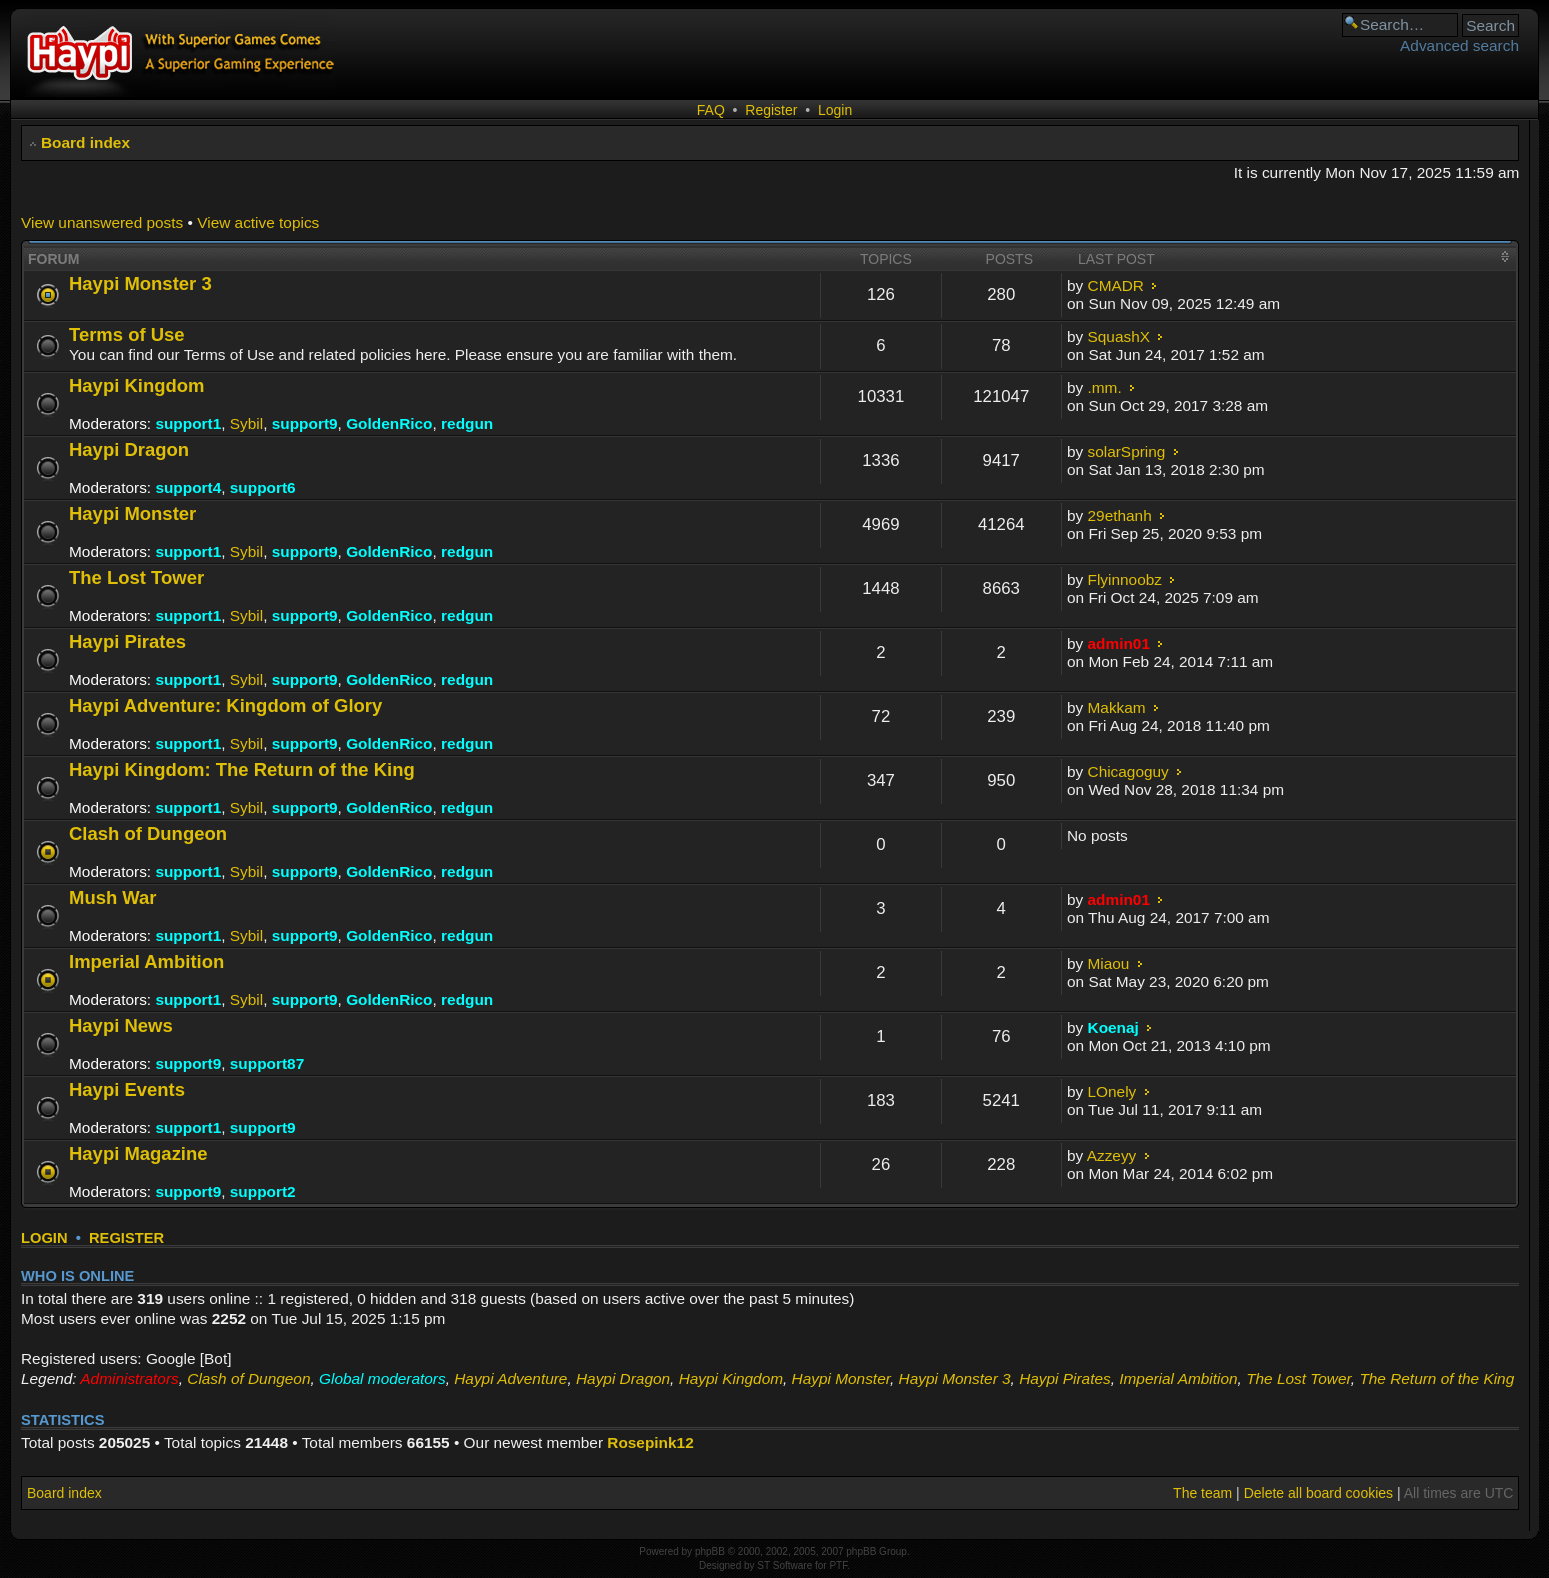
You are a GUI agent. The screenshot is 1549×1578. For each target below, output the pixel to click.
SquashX (1119, 336)
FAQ (711, 110)
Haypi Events (127, 1089)
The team (1202, 1493)
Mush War (113, 897)
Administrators (129, 1378)
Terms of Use (127, 334)
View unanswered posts (102, 222)
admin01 (1119, 643)
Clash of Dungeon (148, 833)
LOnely (1112, 1091)
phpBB (710, 1551)
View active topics (258, 222)
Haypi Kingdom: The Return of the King (242, 769)
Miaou (1109, 963)
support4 (188, 487)
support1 (188, 423)
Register (771, 110)
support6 (263, 487)
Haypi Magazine (138, 1153)
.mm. (1105, 387)
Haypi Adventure (510, 1378)
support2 (263, 1191)
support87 (267, 1063)
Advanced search (1459, 45)
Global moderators (382, 1378)
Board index (85, 142)
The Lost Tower (136, 577)
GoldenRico (389, 423)
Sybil (246, 423)
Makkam (1117, 707)
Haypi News (121, 1025)
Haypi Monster (132, 513)
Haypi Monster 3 (140, 283)
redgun (467, 423)
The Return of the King (1436, 1378)
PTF (838, 1565)
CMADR (1116, 285)
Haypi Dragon (129, 449)
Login (835, 110)
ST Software (784, 1565)
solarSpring (1127, 451)
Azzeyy (1112, 1155)
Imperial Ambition (146, 961)
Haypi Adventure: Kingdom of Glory (225, 705)
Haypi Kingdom (136, 385)
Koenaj (1113, 1027)
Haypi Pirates (127, 641)
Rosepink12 (650, 1442)
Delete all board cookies (1318, 1493)
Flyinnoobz (1125, 579)
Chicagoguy (1128, 771)
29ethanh (1120, 515)
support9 (305, 423)
